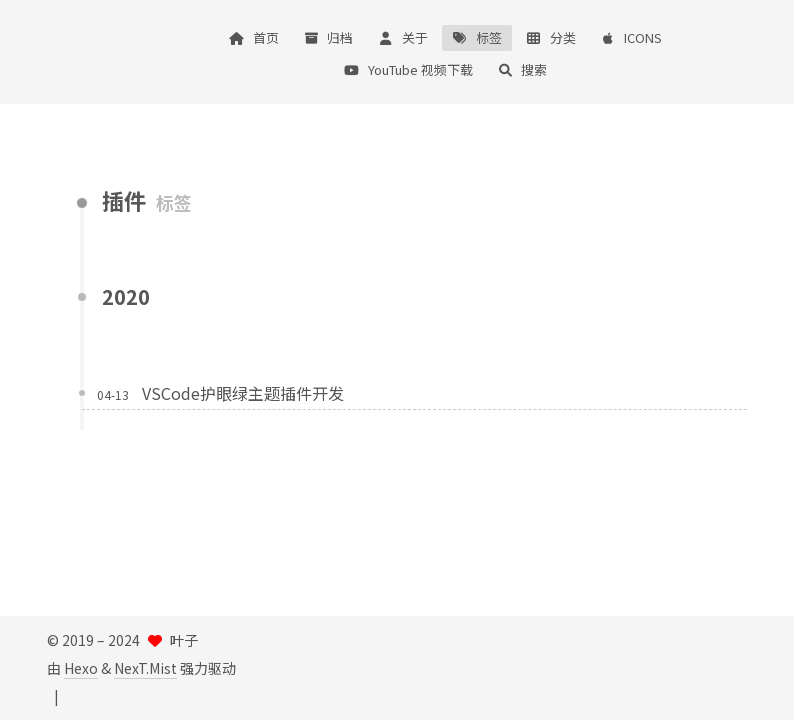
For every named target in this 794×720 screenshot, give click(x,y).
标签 (477, 37)
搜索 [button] (522, 69)
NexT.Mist (145, 668)
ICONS (631, 37)
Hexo (81, 668)
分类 (551, 37)
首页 (254, 37)
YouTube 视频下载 (408, 69)
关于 (402, 37)
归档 (328, 37)
